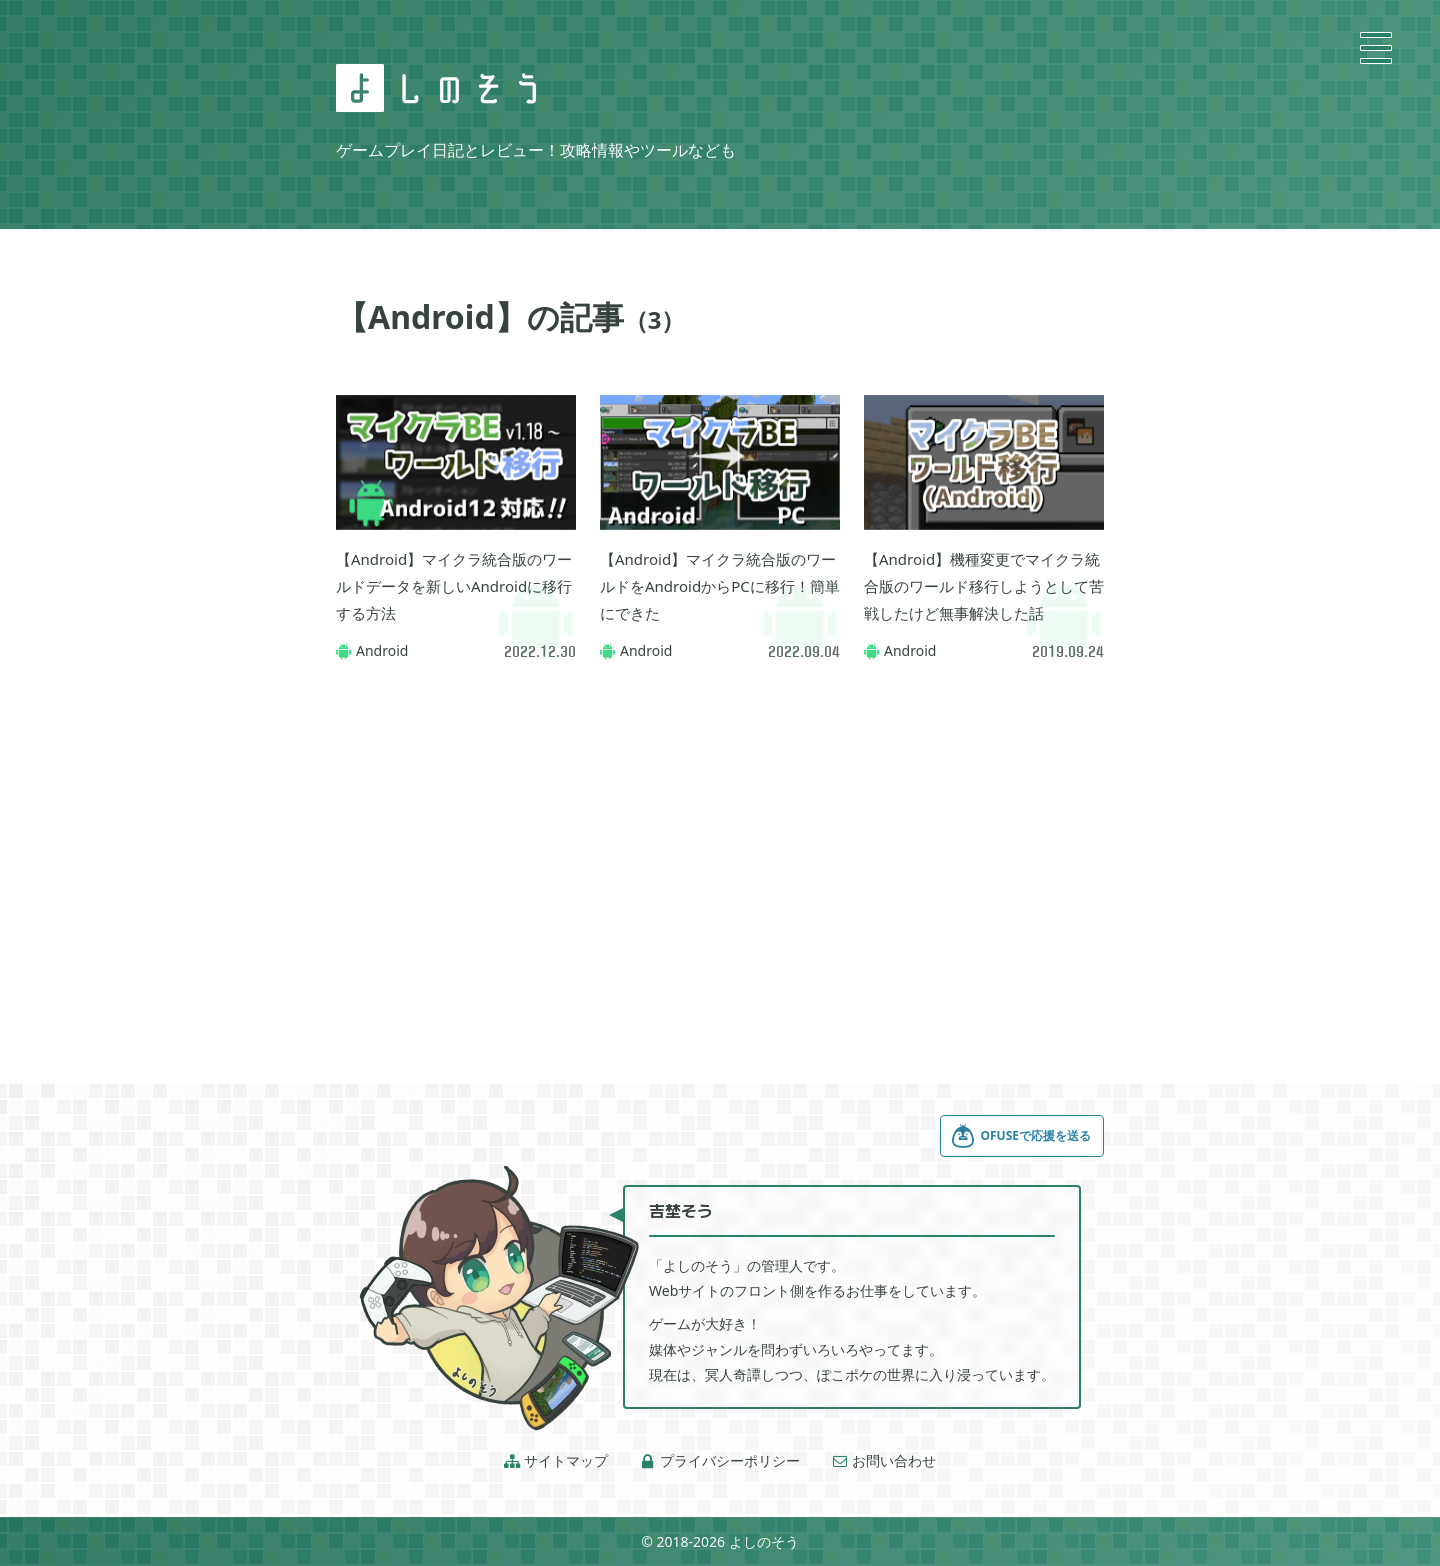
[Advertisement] (720, 847)
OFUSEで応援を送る (1021, 1136)
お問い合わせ (884, 1461)
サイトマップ (556, 1461)
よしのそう (764, 1541)
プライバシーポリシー (720, 1461)
